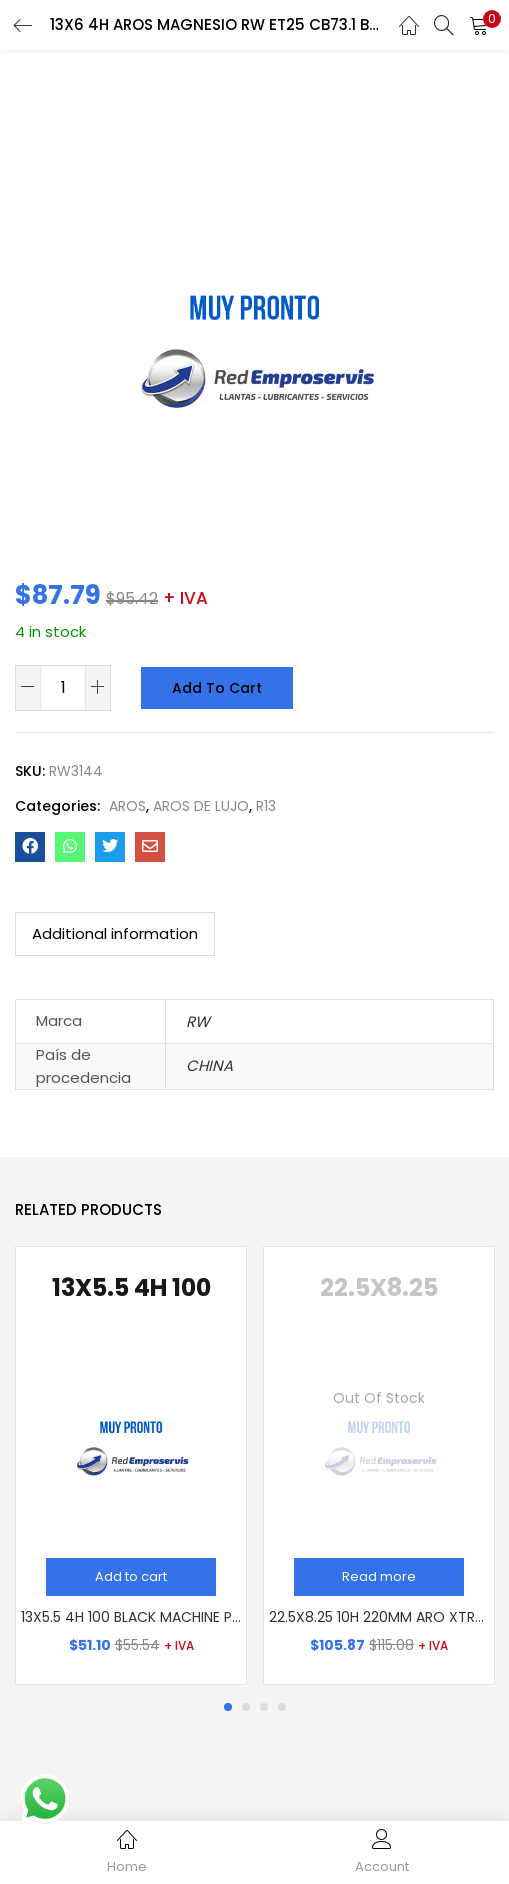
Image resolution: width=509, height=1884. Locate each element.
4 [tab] (282, 1707)
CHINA (209, 1065)
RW (198, 1021)
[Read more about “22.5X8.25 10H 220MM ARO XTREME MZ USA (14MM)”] (379, 1577)
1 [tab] (228, 1707)
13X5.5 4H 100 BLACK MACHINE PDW (131, 1617)
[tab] (115, 934)
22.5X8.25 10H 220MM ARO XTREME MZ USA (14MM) (379, 1617)
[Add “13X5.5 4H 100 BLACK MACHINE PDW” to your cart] (131, 1577)
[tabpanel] (131, 1465)
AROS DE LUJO (201, 806)
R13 (266, 806)
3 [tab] (264, 1707)
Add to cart (214, 688)
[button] (479, 25)
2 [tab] (246, 1707)
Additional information (115, 933)
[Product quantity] (63, 687)
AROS (127, 806)
